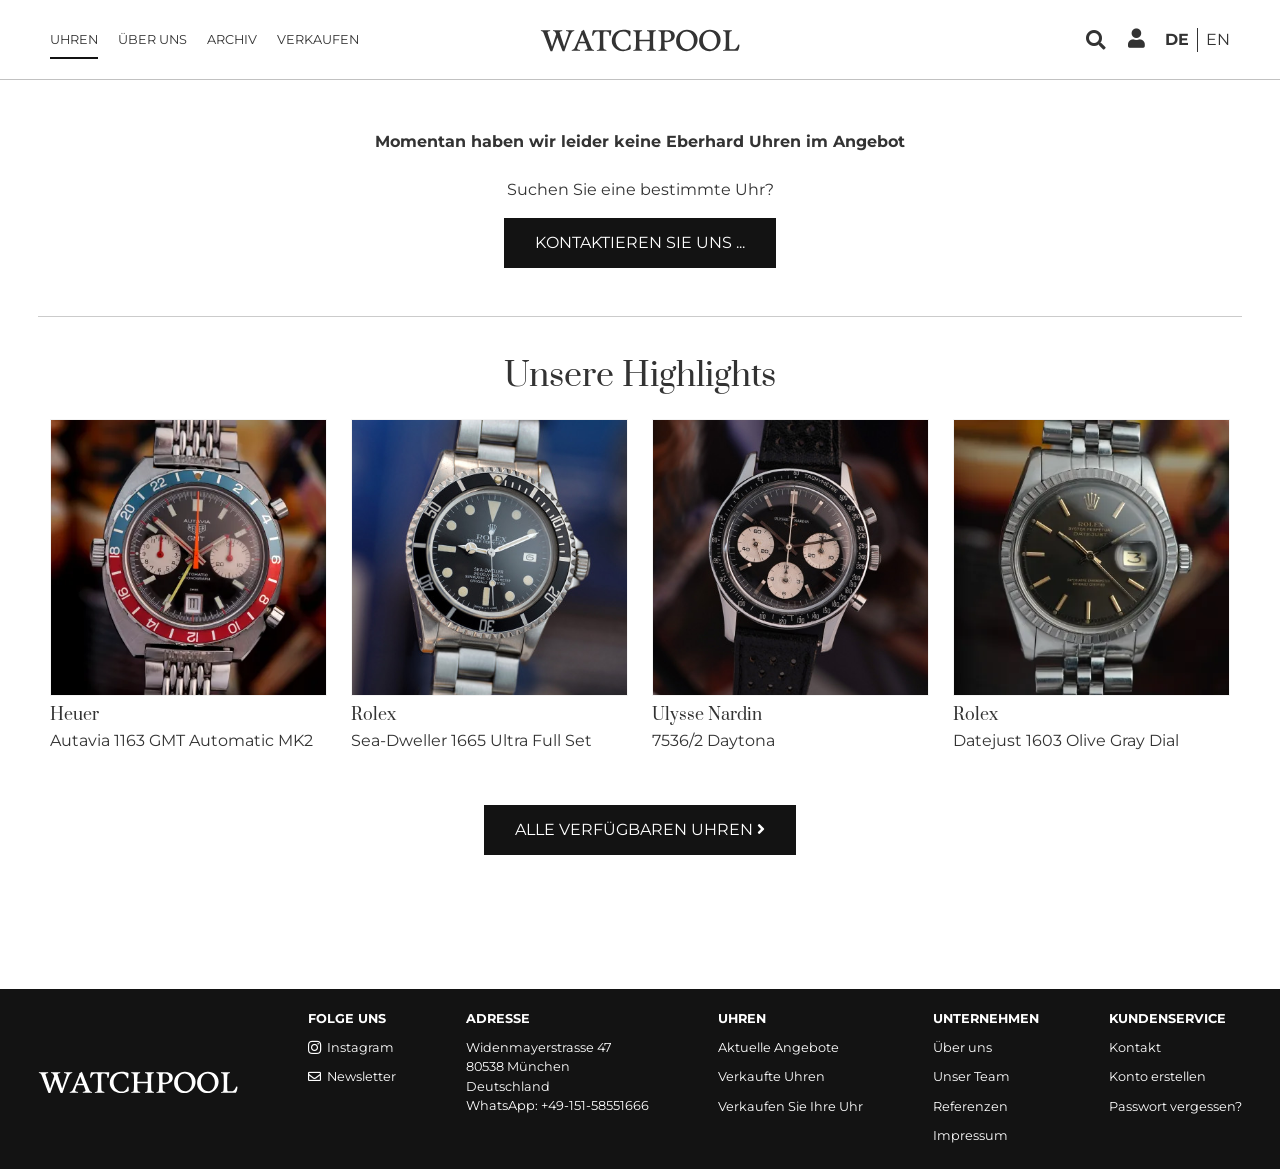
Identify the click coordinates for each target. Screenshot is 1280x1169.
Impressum (970, 1135)
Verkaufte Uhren (771, 1076)
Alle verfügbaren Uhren (640, 829)
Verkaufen (318, 39)
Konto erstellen (1157, 1076)
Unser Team (971, 1076)
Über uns (152, 39)
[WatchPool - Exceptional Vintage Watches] (640, 38)
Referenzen (970, 1106)
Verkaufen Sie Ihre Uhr (790, 1106)
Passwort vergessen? (1175, 1106)
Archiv (232, 39)
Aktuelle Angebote (778, 1047)
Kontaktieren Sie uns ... (640, 242)
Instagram (351, 1047)
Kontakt (1135, 1047)
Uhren (74, 39)
